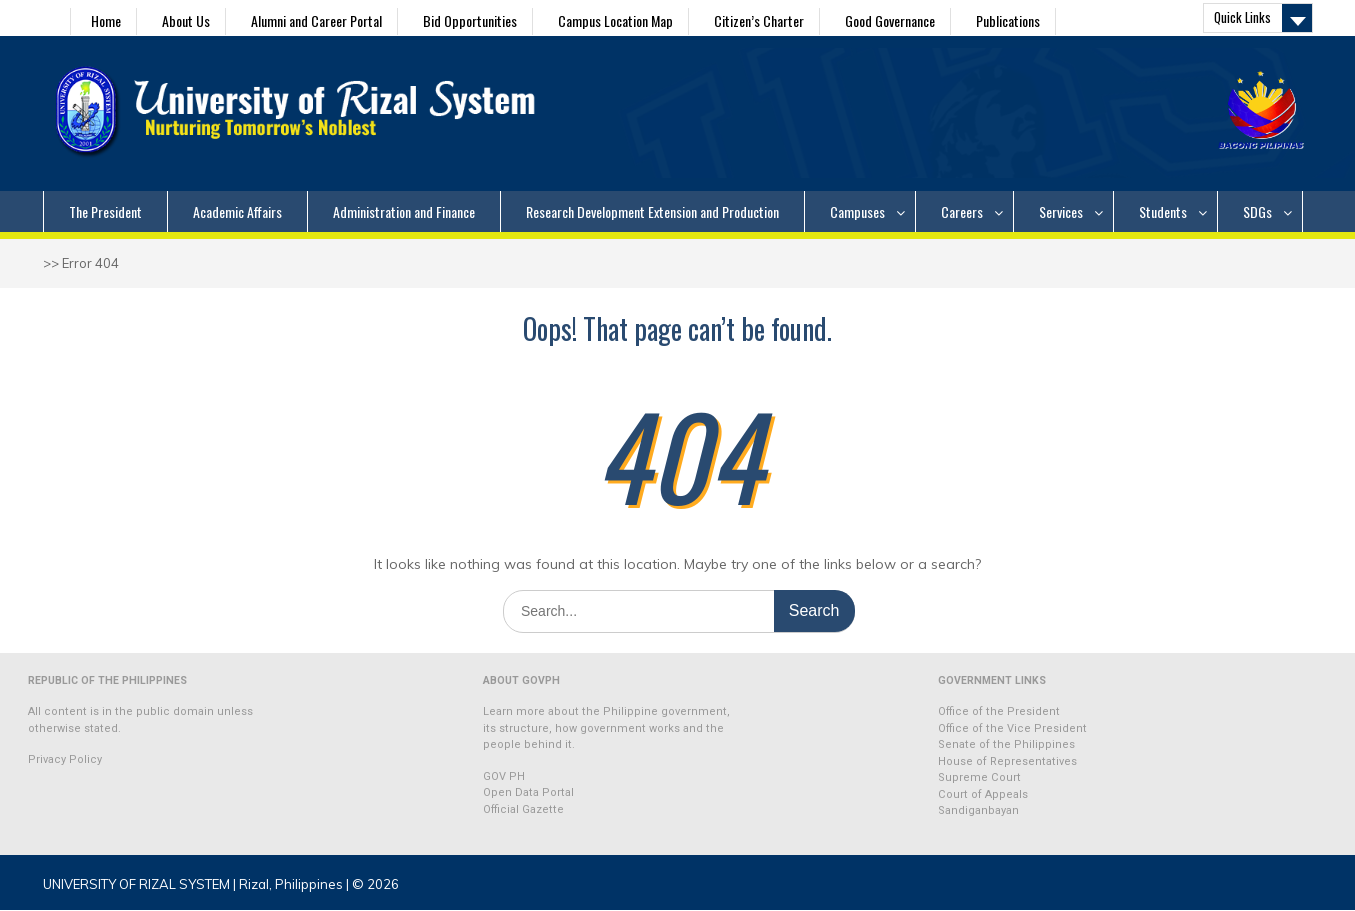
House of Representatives (1007, 761)
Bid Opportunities (470, 20)
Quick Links (1242, 17)
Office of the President (999, 711)
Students (1163, 211)
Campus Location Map (615, 20)
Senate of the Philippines (1006, 744)
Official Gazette (523, 809)
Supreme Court (979, 777)
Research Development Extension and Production (652, 211)
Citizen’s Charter (759, 20)
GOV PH (504, 776)
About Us (186, 20)
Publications (1008, 20)
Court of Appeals (983, 794)
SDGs (1257, 211)
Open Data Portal (528, 792)
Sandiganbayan (978, 810)
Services (1061, 211)
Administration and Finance (404, 211)
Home (106, 20)
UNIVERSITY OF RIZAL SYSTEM (136, 884)
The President (105, 211)
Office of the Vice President (1012, 728)
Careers (962, 211)
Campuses (857, 211)
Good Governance (890, 20)
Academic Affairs (237, 211)
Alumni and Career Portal (316, 20)
